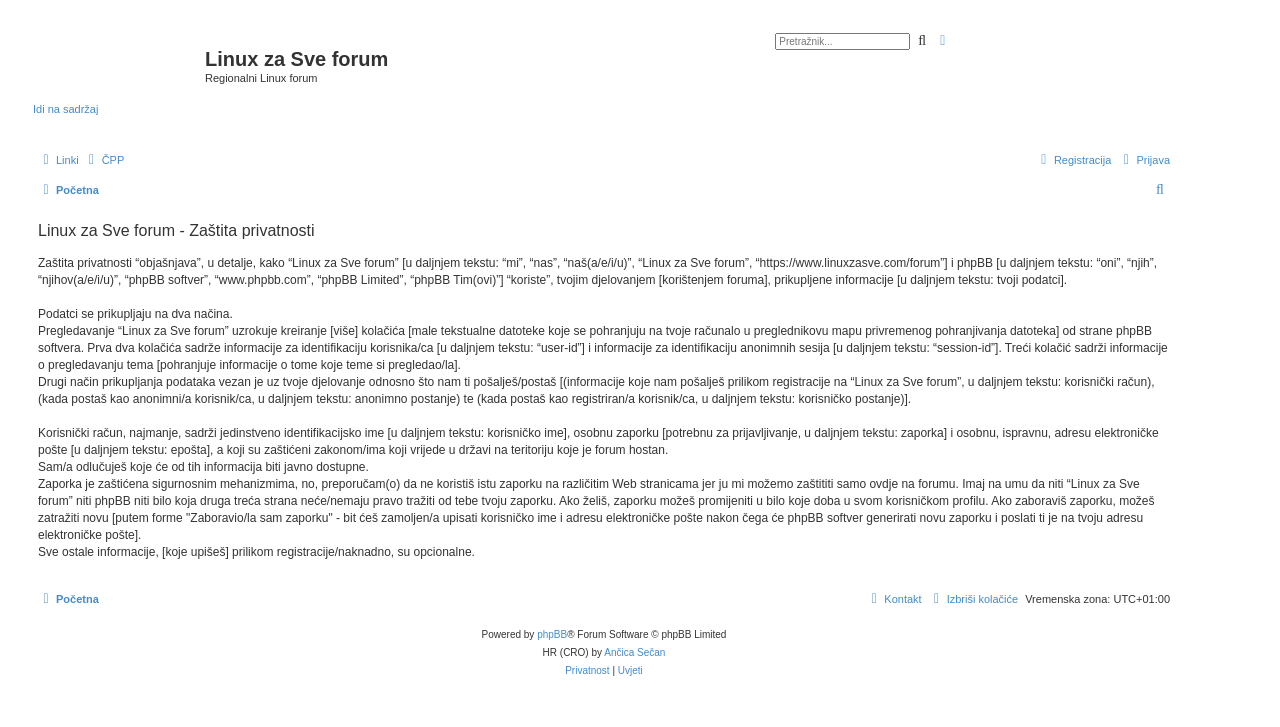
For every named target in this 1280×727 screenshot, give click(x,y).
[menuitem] (104, 160)
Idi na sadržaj (65, 109)
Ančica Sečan (634, 652)
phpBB (552, 634)
